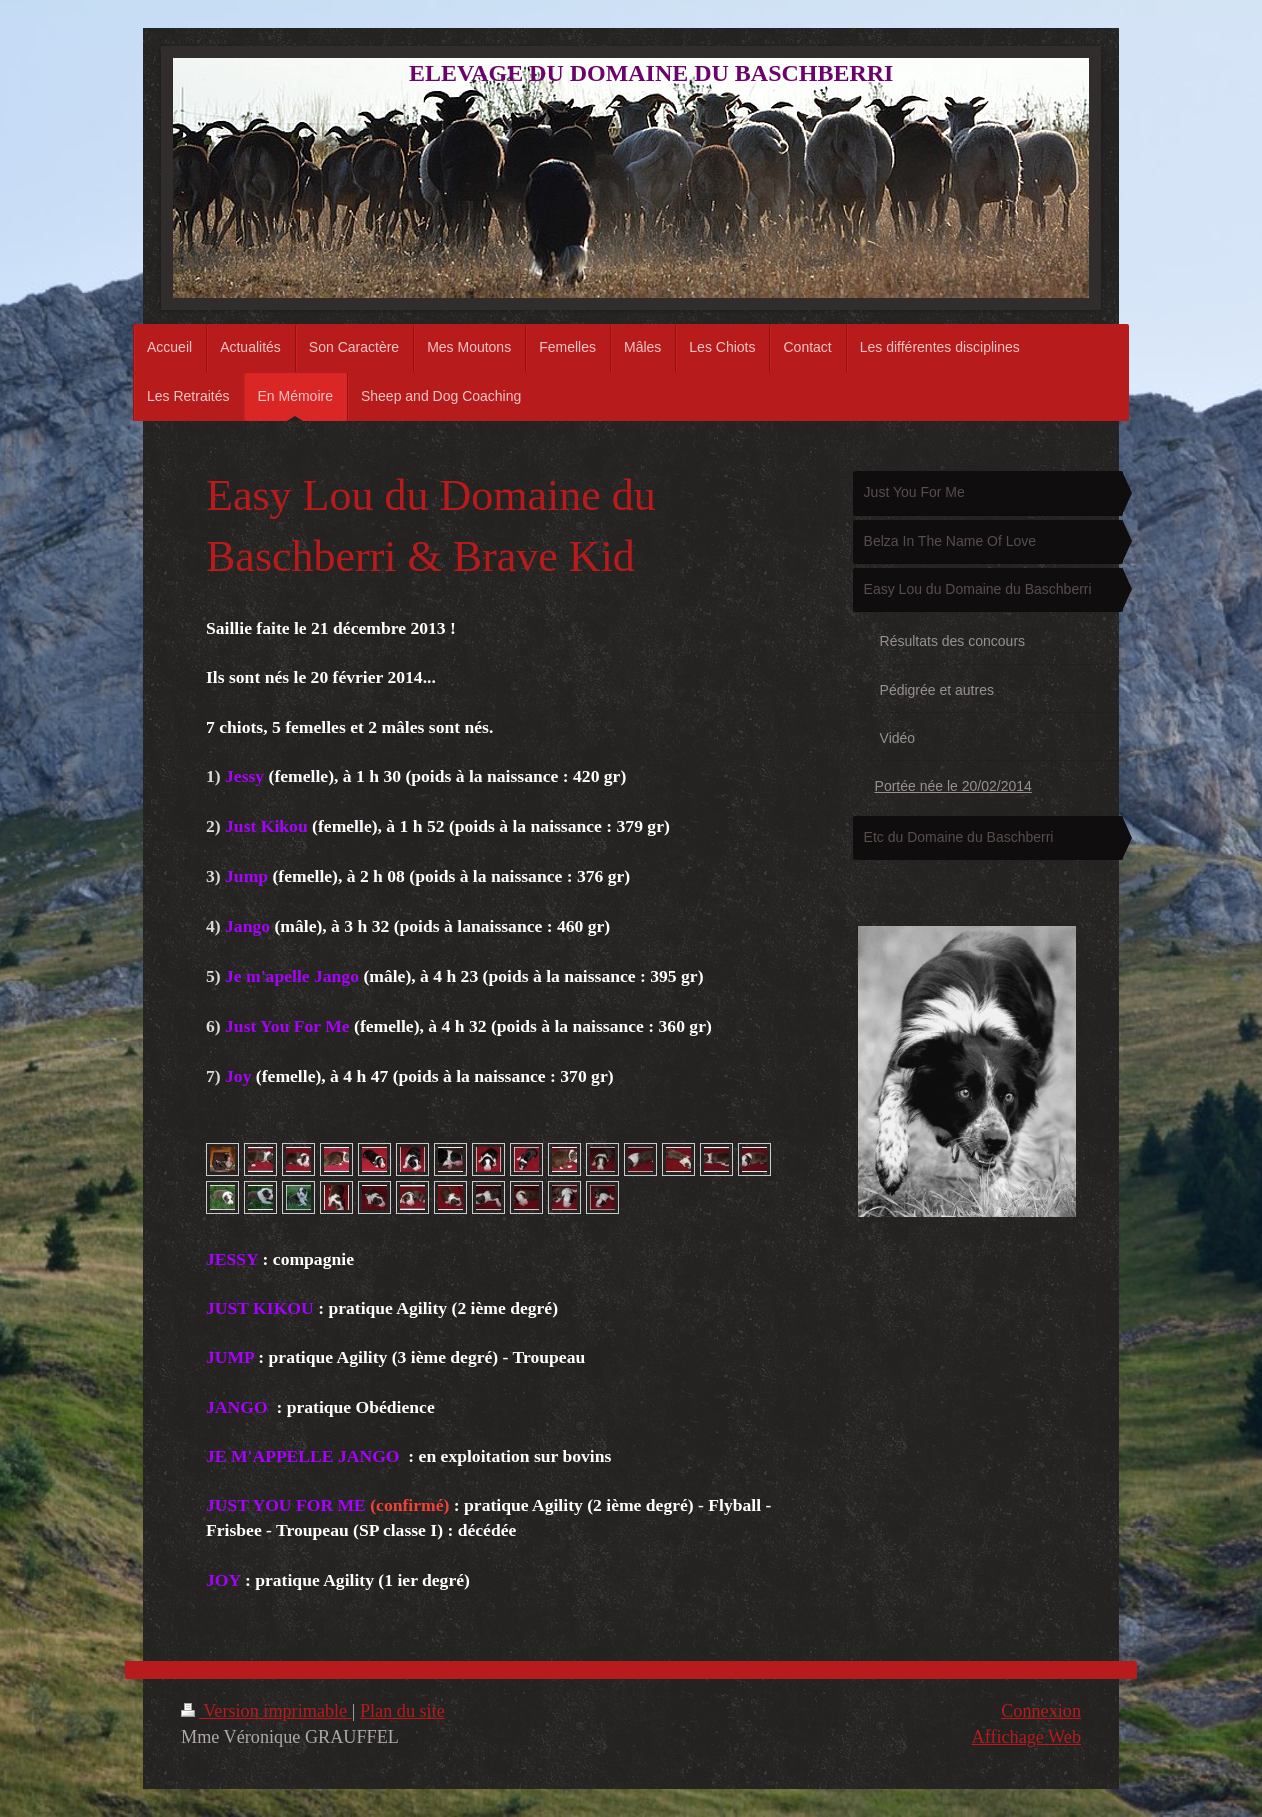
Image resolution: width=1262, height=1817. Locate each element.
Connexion (1041, 1711)
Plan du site (402, 1711)
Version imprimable (266, 1711)
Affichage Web (1026, 1737)
